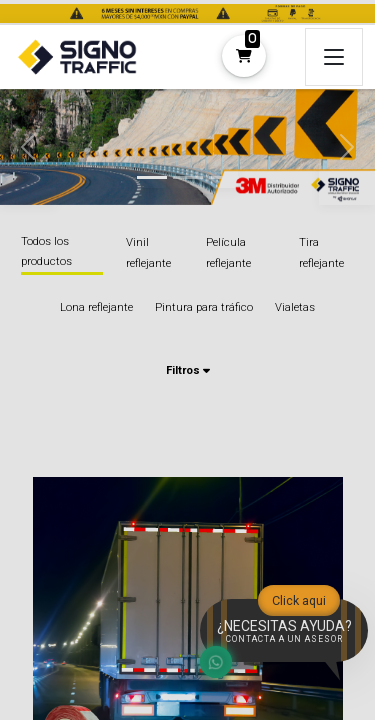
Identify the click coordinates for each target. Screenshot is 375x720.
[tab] (152, 177)
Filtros (187, 370)
